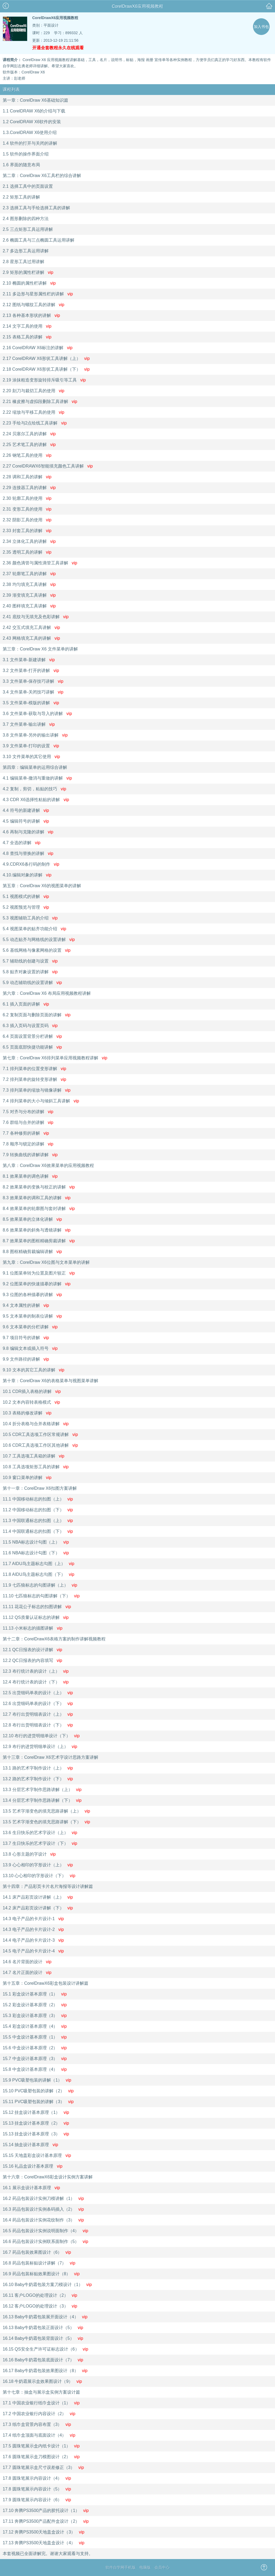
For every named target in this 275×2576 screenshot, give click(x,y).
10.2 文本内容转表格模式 (31, 1402)
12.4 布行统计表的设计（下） (35, 1682)
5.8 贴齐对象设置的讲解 (30, 971)
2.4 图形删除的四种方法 (26, 218)
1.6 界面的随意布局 (21, 164)
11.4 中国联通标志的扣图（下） (38, 1531)
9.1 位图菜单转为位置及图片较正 (39, 1273)
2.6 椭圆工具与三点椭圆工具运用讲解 (38, 240)
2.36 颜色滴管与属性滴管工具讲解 (40, 563)
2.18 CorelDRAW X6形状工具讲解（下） (46, 369)
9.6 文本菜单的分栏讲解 (30, 1327)
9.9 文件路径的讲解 (26, 1359)
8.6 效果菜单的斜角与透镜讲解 (36, 1230)
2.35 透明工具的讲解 (27, 552)
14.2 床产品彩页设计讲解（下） (38, 1908)
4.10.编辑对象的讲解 (27, 875)
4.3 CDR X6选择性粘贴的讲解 (36, 799)
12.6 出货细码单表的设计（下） (38, 1703)
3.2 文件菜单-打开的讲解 (31, 670)
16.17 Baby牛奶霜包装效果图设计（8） (45, 2370)
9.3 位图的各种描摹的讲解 (32, 1294)
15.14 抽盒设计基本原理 (30, 2144)
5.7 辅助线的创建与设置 (30, 961)
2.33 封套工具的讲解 (27, 530)
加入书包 (261, 26)
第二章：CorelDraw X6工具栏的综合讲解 (42, 175)
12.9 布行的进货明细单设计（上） (40, 1746)
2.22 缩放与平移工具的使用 (33, 412)
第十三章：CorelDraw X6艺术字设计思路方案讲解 (50, 1757)
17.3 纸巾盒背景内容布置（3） (37, 2424)
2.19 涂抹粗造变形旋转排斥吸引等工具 (44, 380)
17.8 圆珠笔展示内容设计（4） (37, 2478)
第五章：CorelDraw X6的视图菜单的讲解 (42, 885)
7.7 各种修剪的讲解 (26, 1133)
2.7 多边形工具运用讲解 (26, 251)
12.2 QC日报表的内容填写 (32, 1660)
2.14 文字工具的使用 (27, 326)
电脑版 (145, 2567)
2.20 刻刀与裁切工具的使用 (33, 390)
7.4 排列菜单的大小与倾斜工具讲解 (41, 1101)
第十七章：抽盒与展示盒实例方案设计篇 (41, 2392)
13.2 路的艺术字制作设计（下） (38, 1779)
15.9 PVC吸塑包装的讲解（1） (37, 2080)
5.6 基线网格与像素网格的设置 (36, 950)
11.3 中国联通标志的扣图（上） (38, 1520)
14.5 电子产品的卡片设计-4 (33, 1951)
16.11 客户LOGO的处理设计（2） (40, 2295)
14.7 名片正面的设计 (27, 1972)
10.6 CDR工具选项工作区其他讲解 (40, 1445)
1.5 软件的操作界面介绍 (26, 154)
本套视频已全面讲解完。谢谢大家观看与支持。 (48, 2553)
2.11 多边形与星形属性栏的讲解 (38, 294)
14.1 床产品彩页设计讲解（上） (38, 1897)
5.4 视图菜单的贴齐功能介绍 (34, 928)
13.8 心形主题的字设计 (29, 1854)
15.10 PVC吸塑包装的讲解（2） (38, 2091)
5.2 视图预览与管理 (26, 907)
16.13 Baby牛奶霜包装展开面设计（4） (45, 2317)
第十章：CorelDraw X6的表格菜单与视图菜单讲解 (50, 1380)
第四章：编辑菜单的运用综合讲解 (35, 767)
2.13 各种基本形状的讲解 (31, 315)
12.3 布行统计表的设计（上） (35, 1671)
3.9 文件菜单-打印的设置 (31, 746)
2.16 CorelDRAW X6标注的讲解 (38, 347)
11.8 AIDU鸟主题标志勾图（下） (38, 1574)
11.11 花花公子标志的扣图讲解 (37, 1606)
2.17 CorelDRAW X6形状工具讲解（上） (46, 358)
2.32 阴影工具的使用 (27, 520)
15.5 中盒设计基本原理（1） (35, 2037)
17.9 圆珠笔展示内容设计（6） (37, 2499)
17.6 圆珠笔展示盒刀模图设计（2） (41, 2456)
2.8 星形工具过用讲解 (23, 261)
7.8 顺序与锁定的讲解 (28, 1144)
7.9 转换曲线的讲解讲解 (30, 1154)
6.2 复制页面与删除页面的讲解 (36, 1015)
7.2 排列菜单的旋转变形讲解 (34, 1079)
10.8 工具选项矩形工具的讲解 (35, 1466)
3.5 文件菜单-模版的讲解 (31, 702)
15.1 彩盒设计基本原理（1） (35, 1994)
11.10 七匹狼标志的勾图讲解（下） (41, 1596)
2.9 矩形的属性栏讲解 (28, 272)
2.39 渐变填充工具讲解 (29, 595)
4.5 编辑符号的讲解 (26, 821)
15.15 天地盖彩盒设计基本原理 (37, 2155)
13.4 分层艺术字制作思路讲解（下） (42, 1800)
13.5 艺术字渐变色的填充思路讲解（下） (46, 1822)
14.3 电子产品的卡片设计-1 (33, 1918)
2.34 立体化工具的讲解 (29, 541)
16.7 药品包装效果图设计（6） (37, 2252)
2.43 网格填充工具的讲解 (31, 638)
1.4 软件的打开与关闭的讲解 (30, 143)
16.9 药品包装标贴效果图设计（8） (41, 2273)
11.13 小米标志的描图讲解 (32, 1628)
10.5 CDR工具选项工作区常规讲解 (40, 1434)
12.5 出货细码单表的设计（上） (38, 1692)
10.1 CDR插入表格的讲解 (32, 1391)
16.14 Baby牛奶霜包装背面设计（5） (43, 2338)
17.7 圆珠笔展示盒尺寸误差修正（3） (43, 2467)
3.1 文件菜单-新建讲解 (29, 659)
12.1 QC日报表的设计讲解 (32, 1649)
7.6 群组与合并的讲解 (28, 1122)
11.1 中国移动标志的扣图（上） (38, 1499)
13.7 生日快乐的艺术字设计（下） (40, 1843)
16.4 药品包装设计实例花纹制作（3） (43, 2220)
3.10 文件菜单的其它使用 (31, 756)
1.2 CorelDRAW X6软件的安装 (32, 121)
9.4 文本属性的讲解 (26, 1305)
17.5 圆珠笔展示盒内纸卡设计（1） (41, 2446)
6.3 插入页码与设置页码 (30, 1025)
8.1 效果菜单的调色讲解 (30, 1176)
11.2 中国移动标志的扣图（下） (38, 1510)
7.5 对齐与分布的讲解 (28, 1111)
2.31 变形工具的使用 (27, 509)
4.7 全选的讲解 (21, 842)
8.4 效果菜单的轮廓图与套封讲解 (39, 1208)
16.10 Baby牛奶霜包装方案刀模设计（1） (47, 2284)
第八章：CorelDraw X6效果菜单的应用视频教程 (48, 1165)
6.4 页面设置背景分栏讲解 (32, 1036)
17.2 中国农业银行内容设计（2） (39, 2413)
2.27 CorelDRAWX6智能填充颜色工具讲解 (48, 466)
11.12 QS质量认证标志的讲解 (35, 1617)
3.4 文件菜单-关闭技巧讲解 (33, 692)
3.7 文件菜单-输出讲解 (29, 724)
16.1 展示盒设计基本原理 (31, 2187)
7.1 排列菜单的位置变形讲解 (34, 1068)
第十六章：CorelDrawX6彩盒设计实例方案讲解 (48, 2177)
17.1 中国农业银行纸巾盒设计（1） (41, 2403)
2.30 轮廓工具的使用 (27, 498)
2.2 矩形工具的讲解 (21, 197)
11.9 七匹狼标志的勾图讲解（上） (40, 1585)
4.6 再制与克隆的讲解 (28, 832)
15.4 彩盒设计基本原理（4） (35, 2026)
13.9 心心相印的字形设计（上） (38, 1865)
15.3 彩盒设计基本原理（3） (35, 2015)
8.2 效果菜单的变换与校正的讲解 (39, 1187)
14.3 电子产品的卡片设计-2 (33, 1929)
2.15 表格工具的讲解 (27, 337)
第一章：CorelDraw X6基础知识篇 (35, 100)
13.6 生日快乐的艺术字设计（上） (40, 1832)
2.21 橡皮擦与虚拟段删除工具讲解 (40, 401)
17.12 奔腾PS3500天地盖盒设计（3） (43, 2532)
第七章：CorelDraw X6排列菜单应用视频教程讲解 (55, 1058)
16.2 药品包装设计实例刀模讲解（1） (43, 2198)
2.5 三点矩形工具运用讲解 (28, 229)
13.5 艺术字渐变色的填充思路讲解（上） (46, 1811)
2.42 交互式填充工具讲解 (31, 627)
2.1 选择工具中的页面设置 (28, 186)
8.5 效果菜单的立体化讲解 (32, 1219)
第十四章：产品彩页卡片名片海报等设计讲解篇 (48, 1886)
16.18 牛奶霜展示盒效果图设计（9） (42, 2381)
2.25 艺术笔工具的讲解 (29, 444)
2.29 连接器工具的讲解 (29, 487)
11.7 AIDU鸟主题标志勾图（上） (38, 1563)
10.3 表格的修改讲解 (27, 1413)
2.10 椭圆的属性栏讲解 (29, 283)
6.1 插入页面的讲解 (26, 1004)
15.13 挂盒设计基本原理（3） (36, 2134)
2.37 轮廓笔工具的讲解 (29, 573)
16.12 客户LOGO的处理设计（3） (40, 2306)
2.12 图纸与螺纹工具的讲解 (33, 304)
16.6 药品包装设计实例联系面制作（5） (45, 2241)
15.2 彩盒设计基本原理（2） (35, 2004)
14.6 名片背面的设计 (27, 1961)
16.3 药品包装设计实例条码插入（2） (43, 2209)
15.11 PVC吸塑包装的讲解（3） (38, 2101)
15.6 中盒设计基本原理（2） (35, 2048)
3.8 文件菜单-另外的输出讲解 (35, 735)
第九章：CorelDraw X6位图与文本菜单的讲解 (46, 1262)
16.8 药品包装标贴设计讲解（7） (39, 2263)
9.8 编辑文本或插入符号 (30, 1348)
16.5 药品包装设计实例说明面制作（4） (45, 2230)
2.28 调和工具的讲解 (27, 477)
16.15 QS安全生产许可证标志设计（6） (45, 2349)
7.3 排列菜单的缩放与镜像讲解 (36, 1090)
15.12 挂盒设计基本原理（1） (36, 2112)
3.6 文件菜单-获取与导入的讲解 (37, 713)
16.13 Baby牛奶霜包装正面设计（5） (43, 2327)
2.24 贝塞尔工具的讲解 (29, 433)
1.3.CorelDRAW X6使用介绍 (30, 132)
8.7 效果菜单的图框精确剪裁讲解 (39, 1241)
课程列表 (11, 89)
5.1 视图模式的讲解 (26, 896)
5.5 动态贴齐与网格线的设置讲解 (39, 939)
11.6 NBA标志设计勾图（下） (36, 1553)
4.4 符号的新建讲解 (26, 810)
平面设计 (51, 25)
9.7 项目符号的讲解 (26, 1337)
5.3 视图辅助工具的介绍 (30, 918)
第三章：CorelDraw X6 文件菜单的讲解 (40, 649)
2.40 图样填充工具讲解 (29, 606)
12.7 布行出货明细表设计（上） (38, 1714)
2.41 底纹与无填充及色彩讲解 (35, 616)
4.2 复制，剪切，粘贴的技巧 (34, 789)
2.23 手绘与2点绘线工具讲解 (35, 423)
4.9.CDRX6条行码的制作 (31, 864)
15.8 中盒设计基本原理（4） (35, 2069)
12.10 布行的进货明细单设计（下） (41, 1735)
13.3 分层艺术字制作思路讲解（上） (42, 1789)
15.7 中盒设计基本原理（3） (35, 2058)
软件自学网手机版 (121, 2567)
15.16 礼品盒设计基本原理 (32, 2166)
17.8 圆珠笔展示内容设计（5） (37, 2489)
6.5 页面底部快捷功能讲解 (32, 1047)
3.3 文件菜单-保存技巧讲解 (33, 681)
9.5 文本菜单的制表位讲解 (32, 1316)
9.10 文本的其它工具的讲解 (33, 1370)
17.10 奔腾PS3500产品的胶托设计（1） (46, 2510)
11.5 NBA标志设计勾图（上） (36, 1542)
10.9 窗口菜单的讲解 (27, 1477)
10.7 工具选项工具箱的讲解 (33, 1456)
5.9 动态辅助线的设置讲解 (32, 982)
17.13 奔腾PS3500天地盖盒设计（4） (43, 2542)
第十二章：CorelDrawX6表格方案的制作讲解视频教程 (54, 1639)
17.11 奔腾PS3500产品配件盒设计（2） (46, 2521)
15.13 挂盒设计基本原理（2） (36, 2123)
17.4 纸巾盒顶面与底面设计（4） (39, 2435)
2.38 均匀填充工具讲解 (29, 584)
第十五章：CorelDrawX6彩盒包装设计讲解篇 (45, 1983)
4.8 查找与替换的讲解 (28, 853)
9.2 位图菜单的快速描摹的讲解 (36, 1284)
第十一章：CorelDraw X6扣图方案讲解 (40, 1488)
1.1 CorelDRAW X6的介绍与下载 (34, 111)
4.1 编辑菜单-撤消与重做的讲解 (37, 778)
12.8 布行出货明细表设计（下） (38, 1725)
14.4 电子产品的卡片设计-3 (33, 1940)
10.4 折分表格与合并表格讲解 (35, 1423)
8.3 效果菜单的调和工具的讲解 (36, 1197)
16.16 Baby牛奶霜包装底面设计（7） (43, 2360)
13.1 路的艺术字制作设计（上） (38, 1768)
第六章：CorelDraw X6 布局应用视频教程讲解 (47, 993)
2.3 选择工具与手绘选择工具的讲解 (36, 208)
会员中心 (161, 2567)
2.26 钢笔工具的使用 (27, 455)
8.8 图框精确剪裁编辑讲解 (32, 1251)
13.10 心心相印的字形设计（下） (39, 1875)
